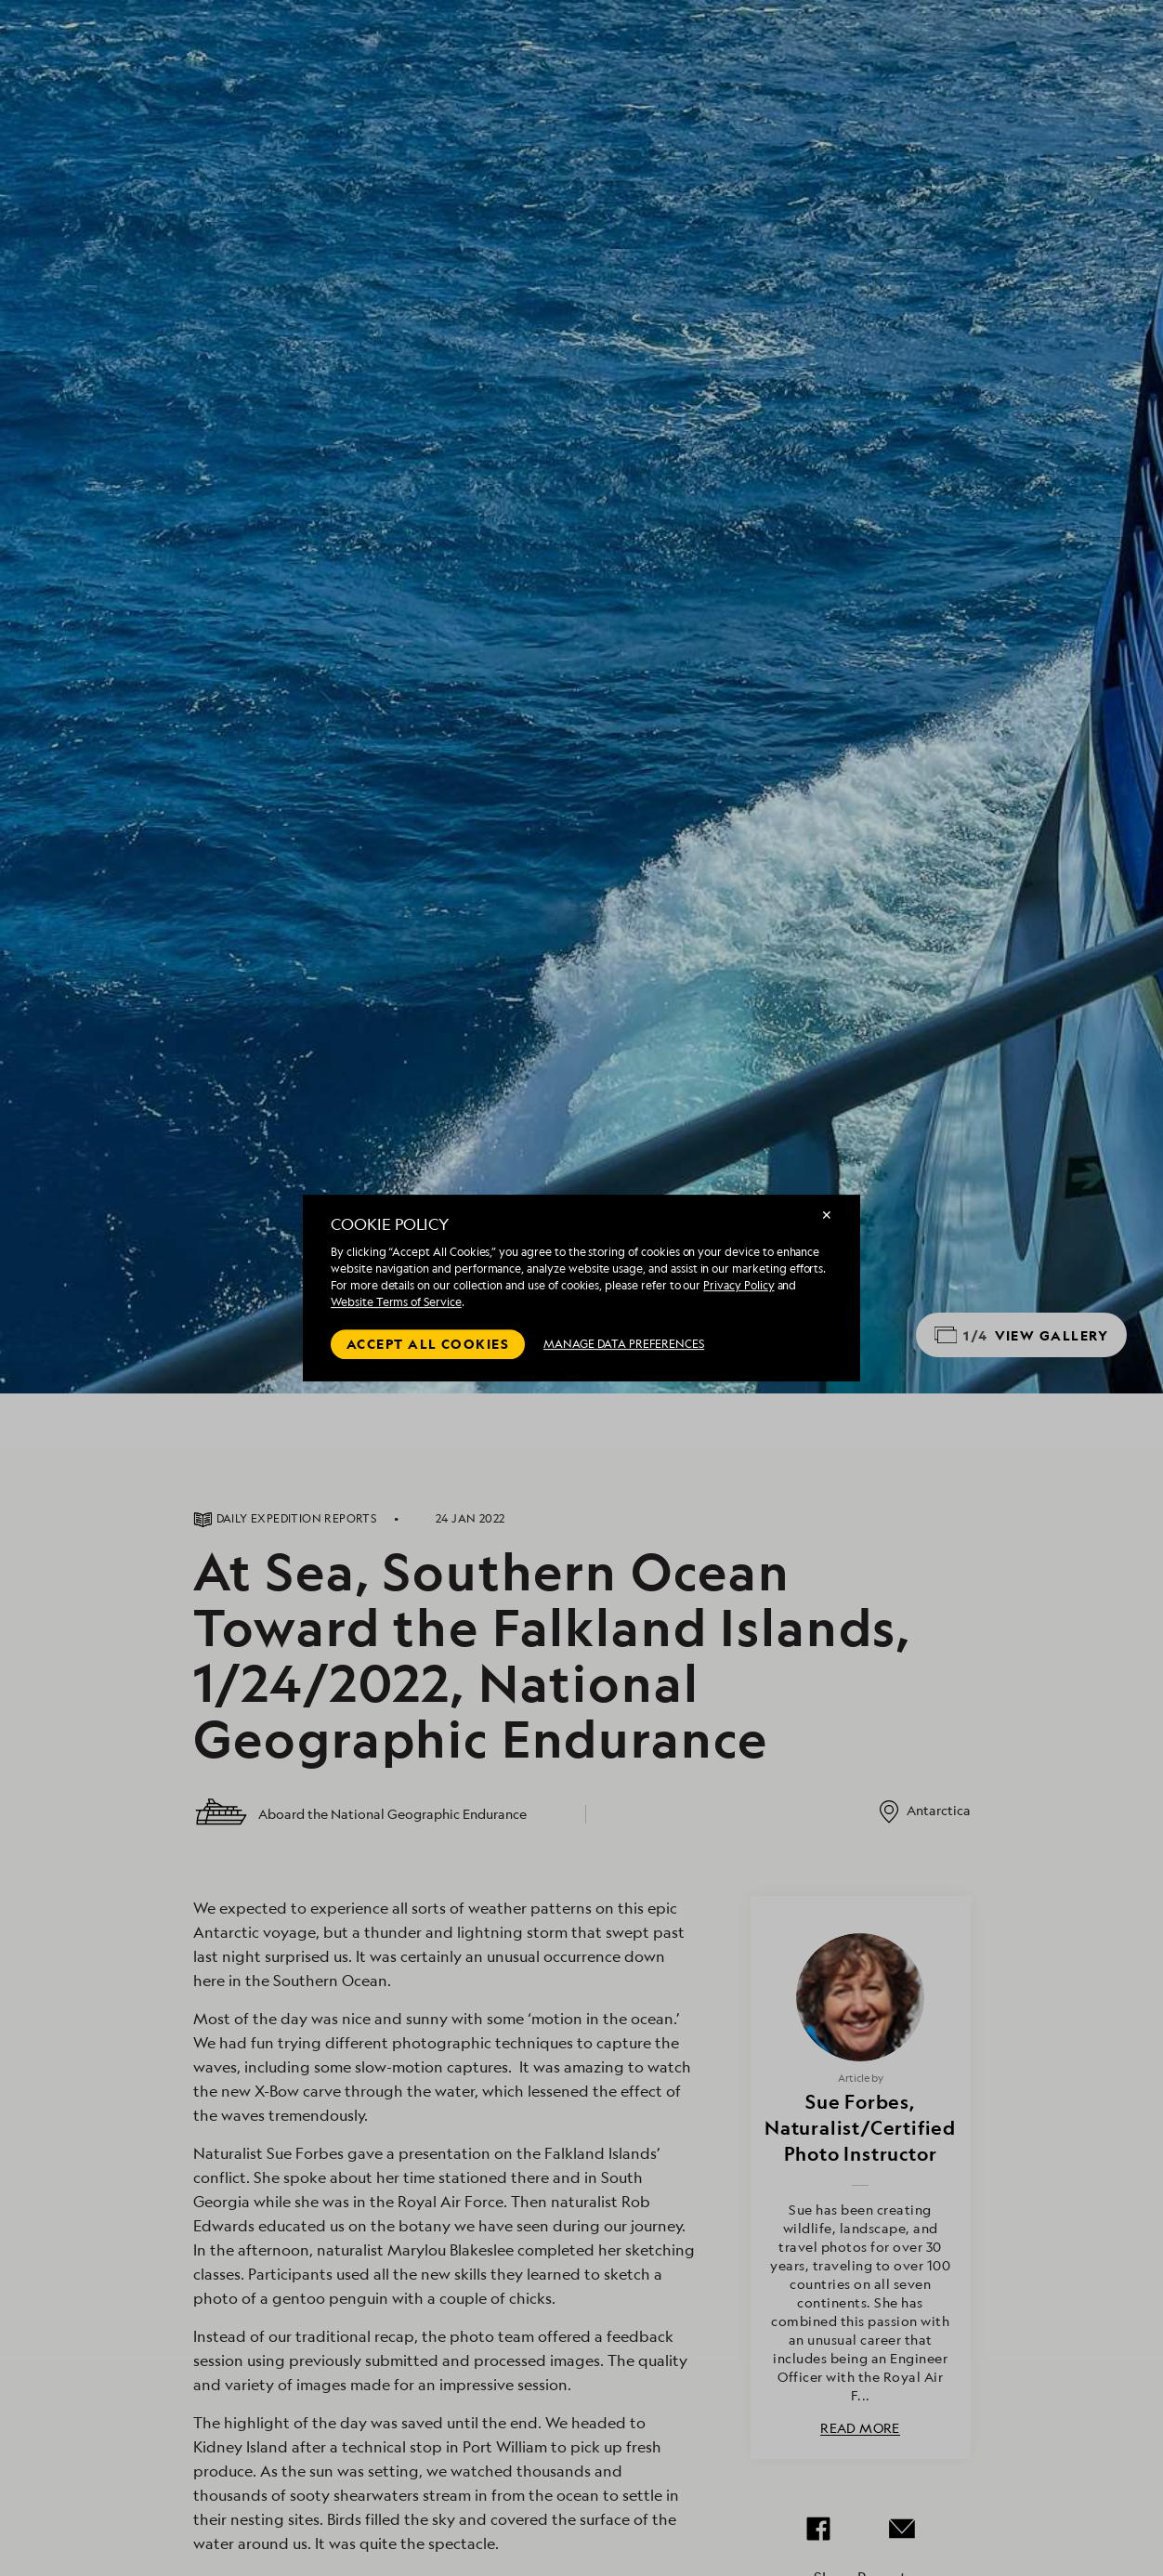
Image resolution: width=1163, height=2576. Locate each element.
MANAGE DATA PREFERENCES (623, 1344)
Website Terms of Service (396, 1302)
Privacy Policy (738, 1285)
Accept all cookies (427, 1344)
